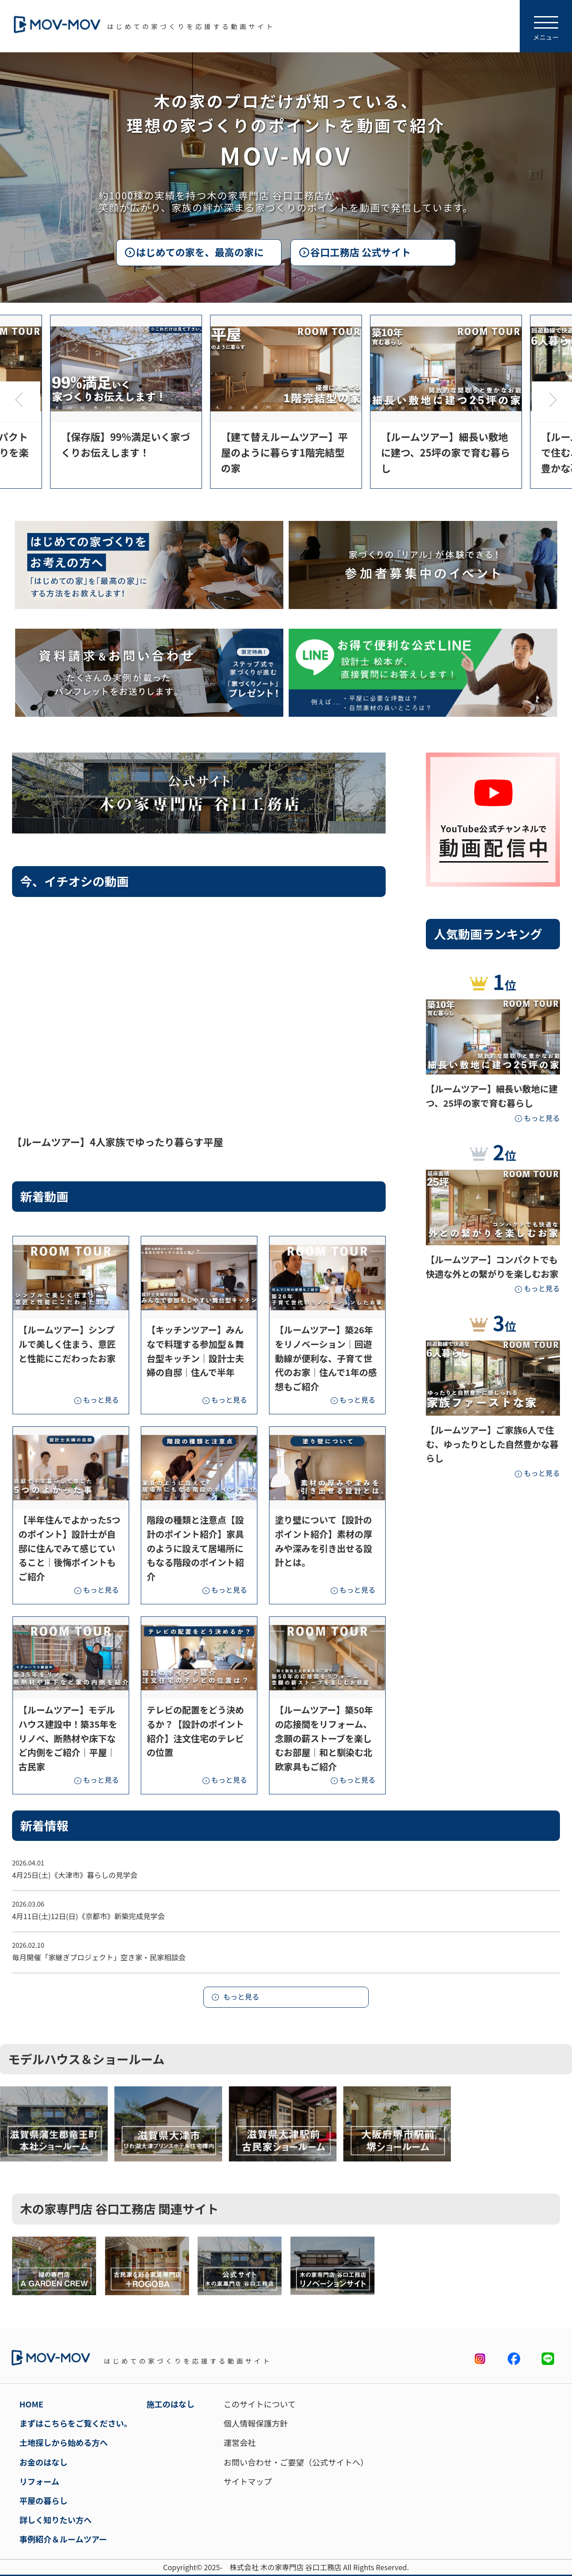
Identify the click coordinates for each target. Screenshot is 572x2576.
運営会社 (239, 2442)
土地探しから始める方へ (63, 2442)
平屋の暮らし (43, 2500)
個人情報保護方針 (255, 2423)
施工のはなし (171, 2404)
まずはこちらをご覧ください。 (75, 2423)
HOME (31, 2404)
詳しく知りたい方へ (55, 2519)
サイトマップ (247, 2481)
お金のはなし (43, 2462)
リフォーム (39, 2481)
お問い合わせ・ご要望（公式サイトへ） (295, 2462)
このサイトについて (259, 2404)
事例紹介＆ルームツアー (63, 2539)
